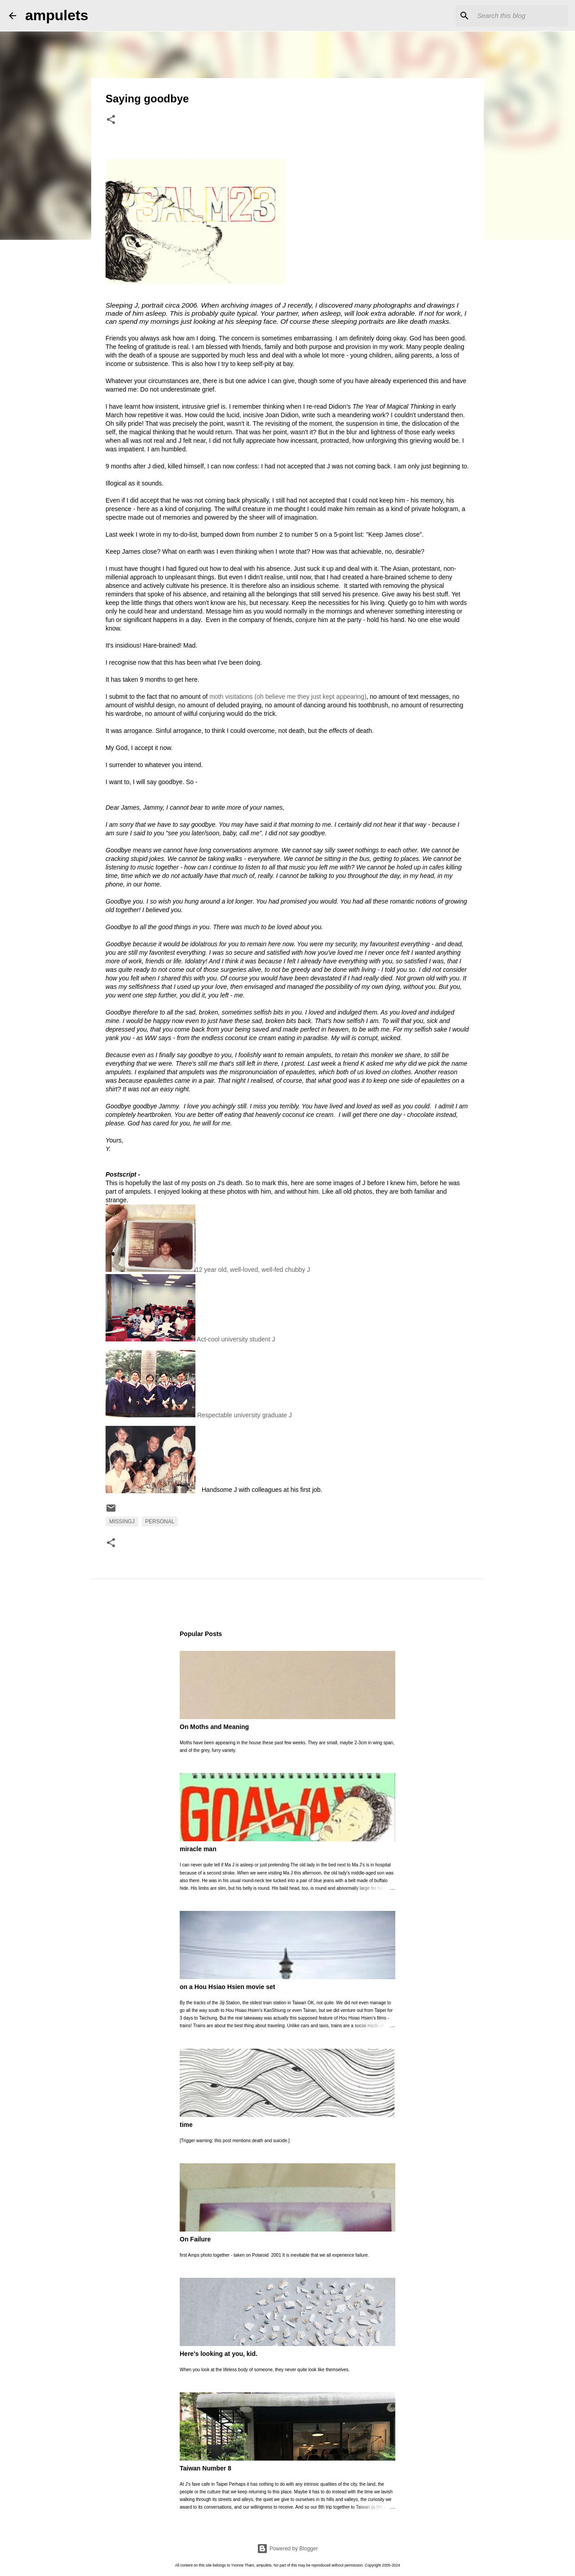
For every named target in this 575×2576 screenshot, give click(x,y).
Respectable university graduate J (199, 1384)
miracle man (198, 1849)
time (186, 2124)
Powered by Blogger (287, 2548)
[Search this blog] (520, 15)
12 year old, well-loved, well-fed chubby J (208, 1269)
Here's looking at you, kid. (218, 2353)
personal (159, 1521)
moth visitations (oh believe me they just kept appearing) (287, 696)
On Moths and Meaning (214, 1726)
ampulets (56, 15)
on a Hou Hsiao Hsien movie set (227, 1986)
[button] (111, 120)
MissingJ (122, 1521)
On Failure (195, 2239)
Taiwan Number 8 (205, 2468)
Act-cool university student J (190, 1308)
